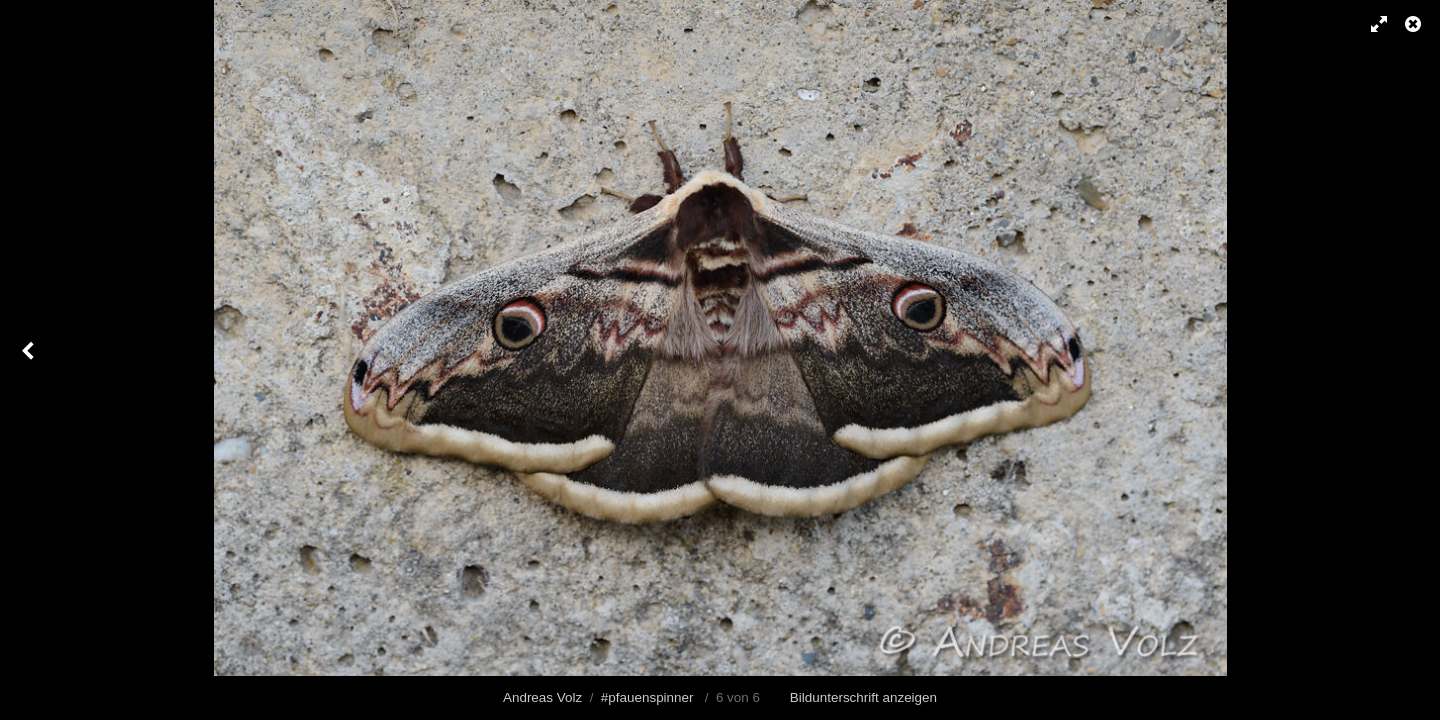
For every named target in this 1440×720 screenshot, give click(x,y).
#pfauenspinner (647, 697)
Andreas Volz (542, 697)
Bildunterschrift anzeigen (863, 697)
